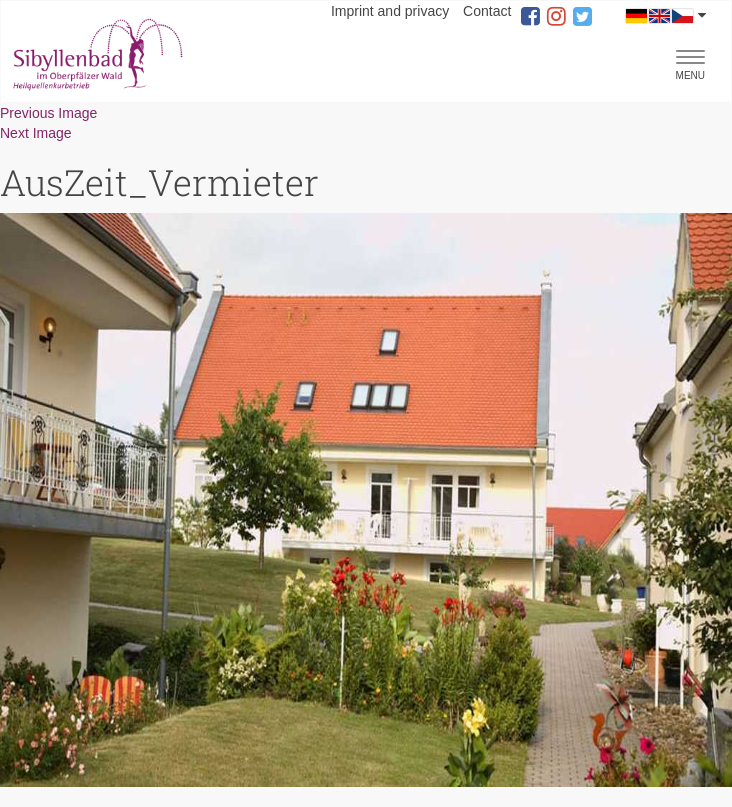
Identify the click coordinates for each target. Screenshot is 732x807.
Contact (487, 11)
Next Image (36, 133)
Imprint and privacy (390, 11)
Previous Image (48, 113)
